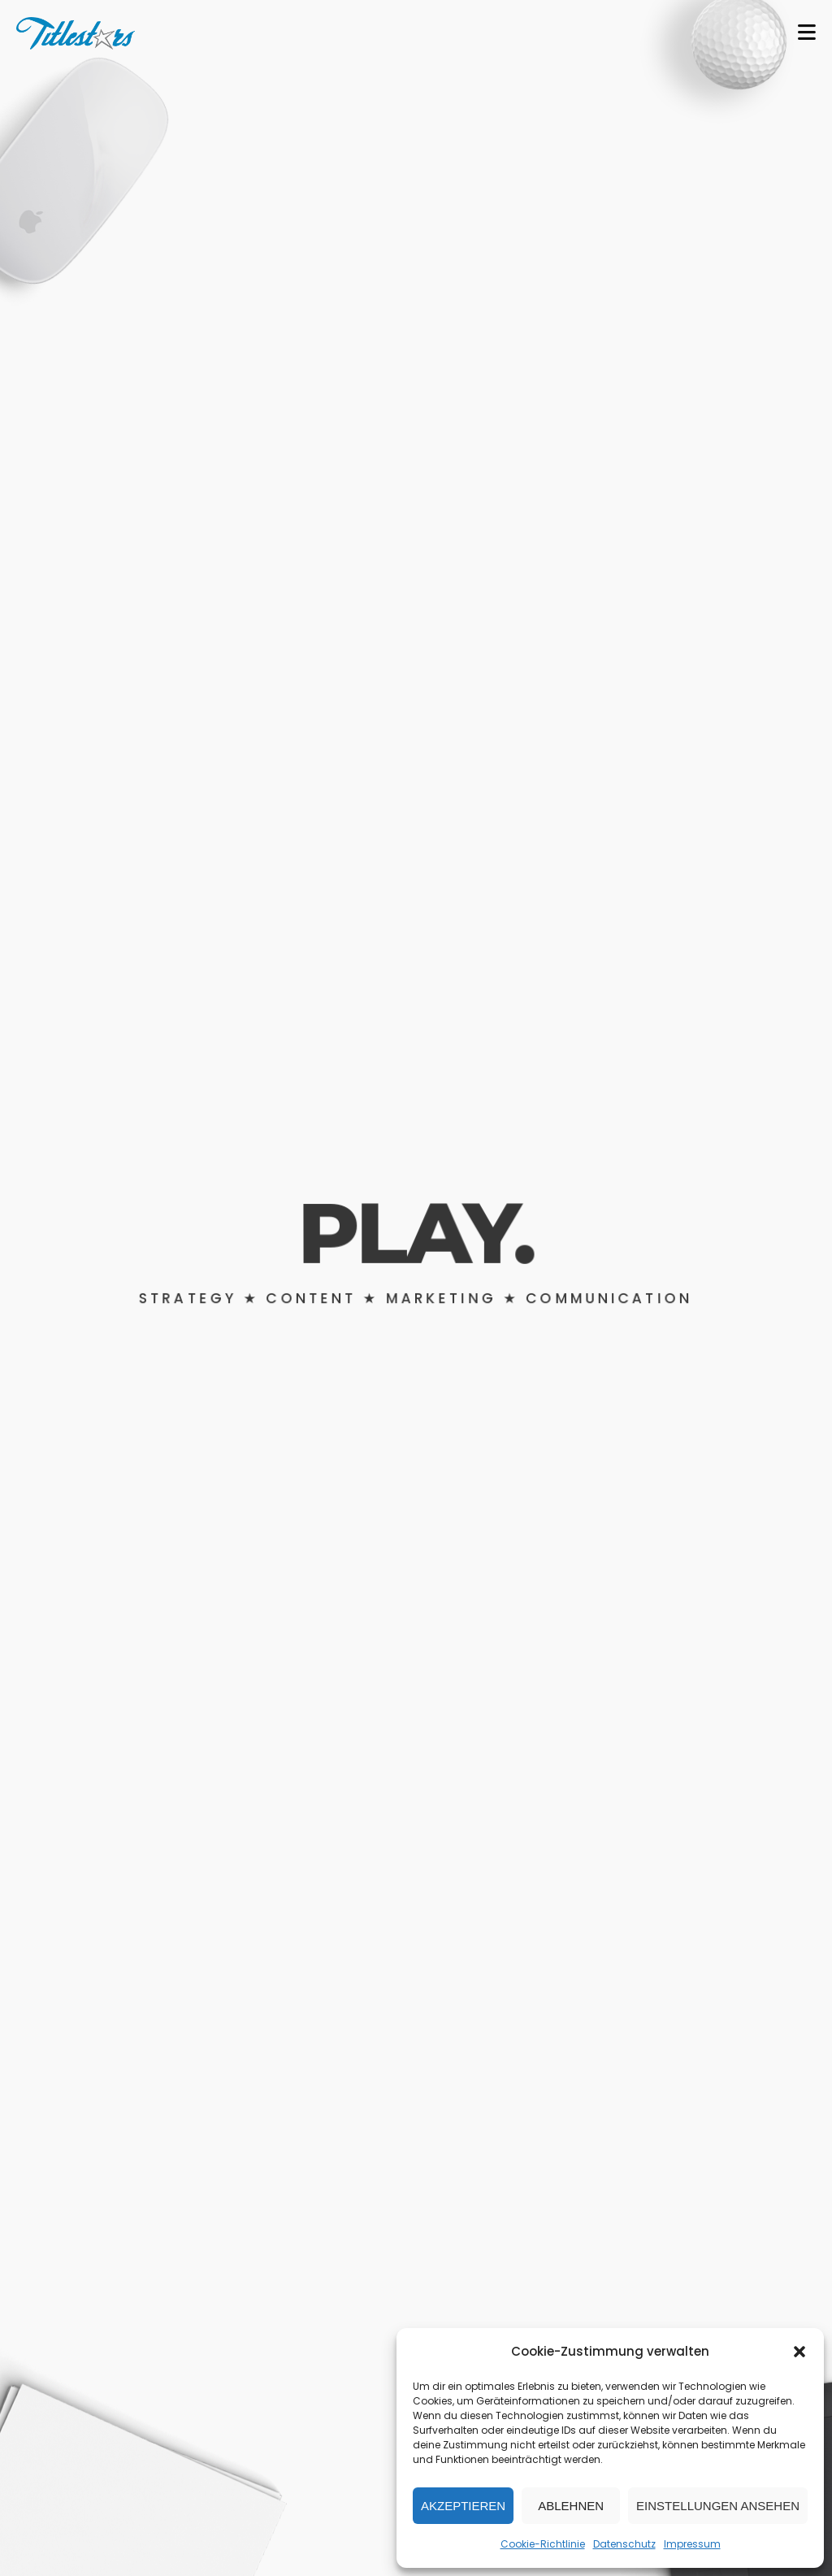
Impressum (692, 2544)
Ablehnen (571, 2506)
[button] (799, 2352)
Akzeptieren (463, 2506)
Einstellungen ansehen (718, 2506)
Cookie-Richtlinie (542, 2544)
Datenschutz (624, 2544)
